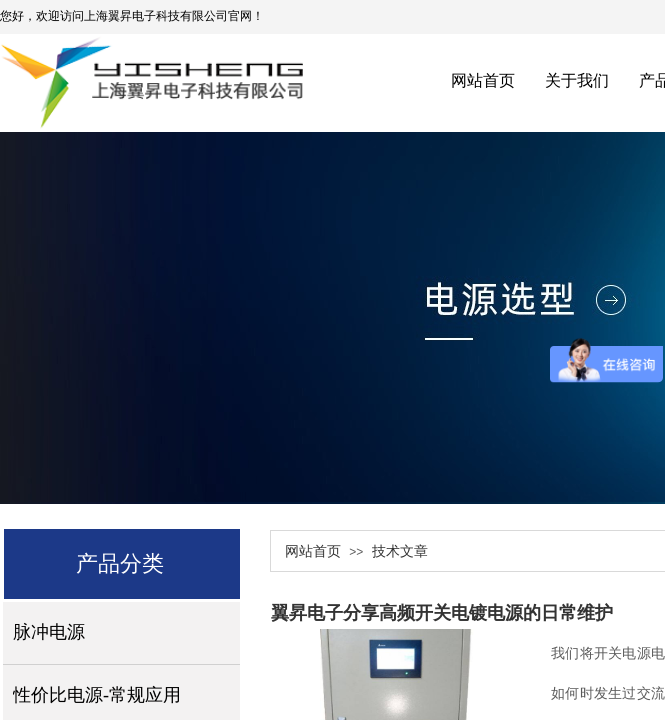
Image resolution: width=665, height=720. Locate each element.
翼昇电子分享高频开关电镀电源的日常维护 (442, 613)
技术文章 (400, 551)
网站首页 (313, 551)
